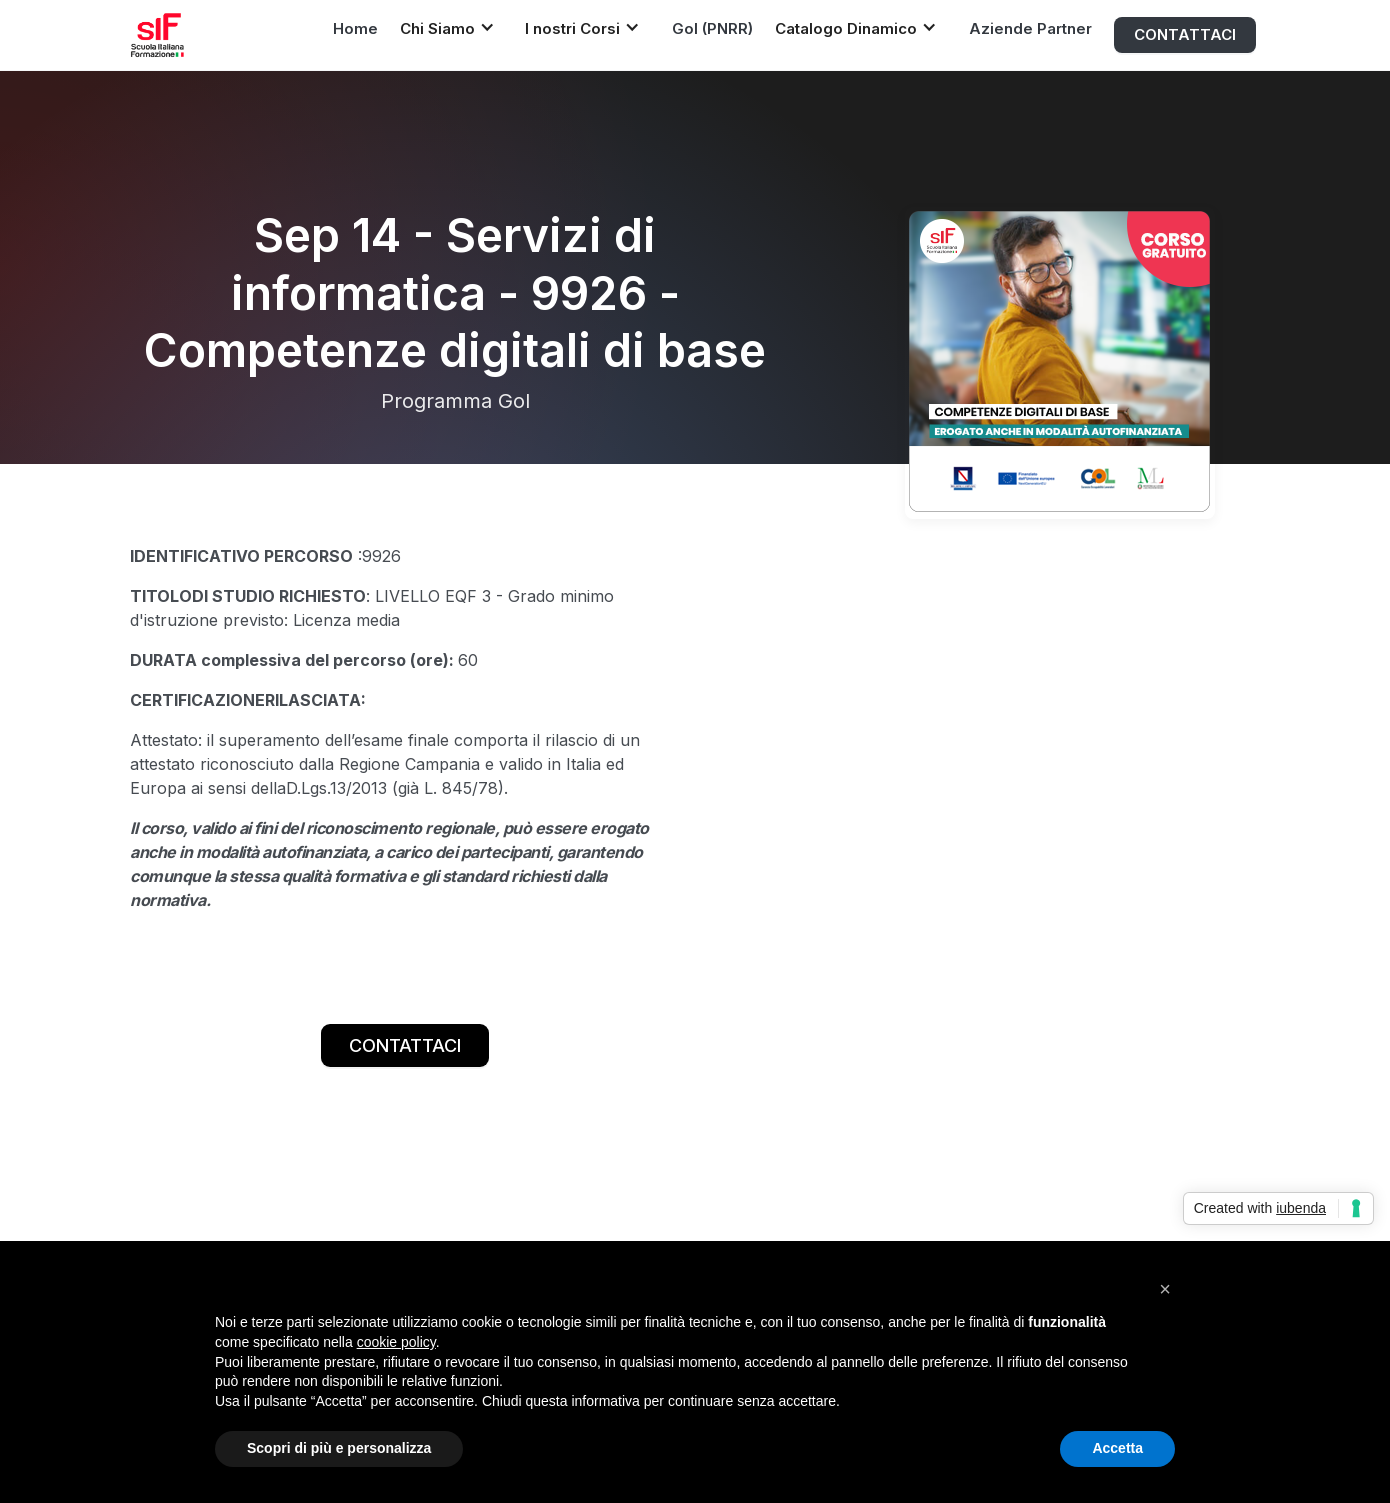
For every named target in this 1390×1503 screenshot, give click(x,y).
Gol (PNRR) (712, 28)
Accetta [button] (1117, 1448)
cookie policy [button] (396, 1342)
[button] (452, 27)
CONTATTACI (1185, 34)
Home (355, 28)
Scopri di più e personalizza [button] (339, 1448)
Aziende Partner (1030, 28)
